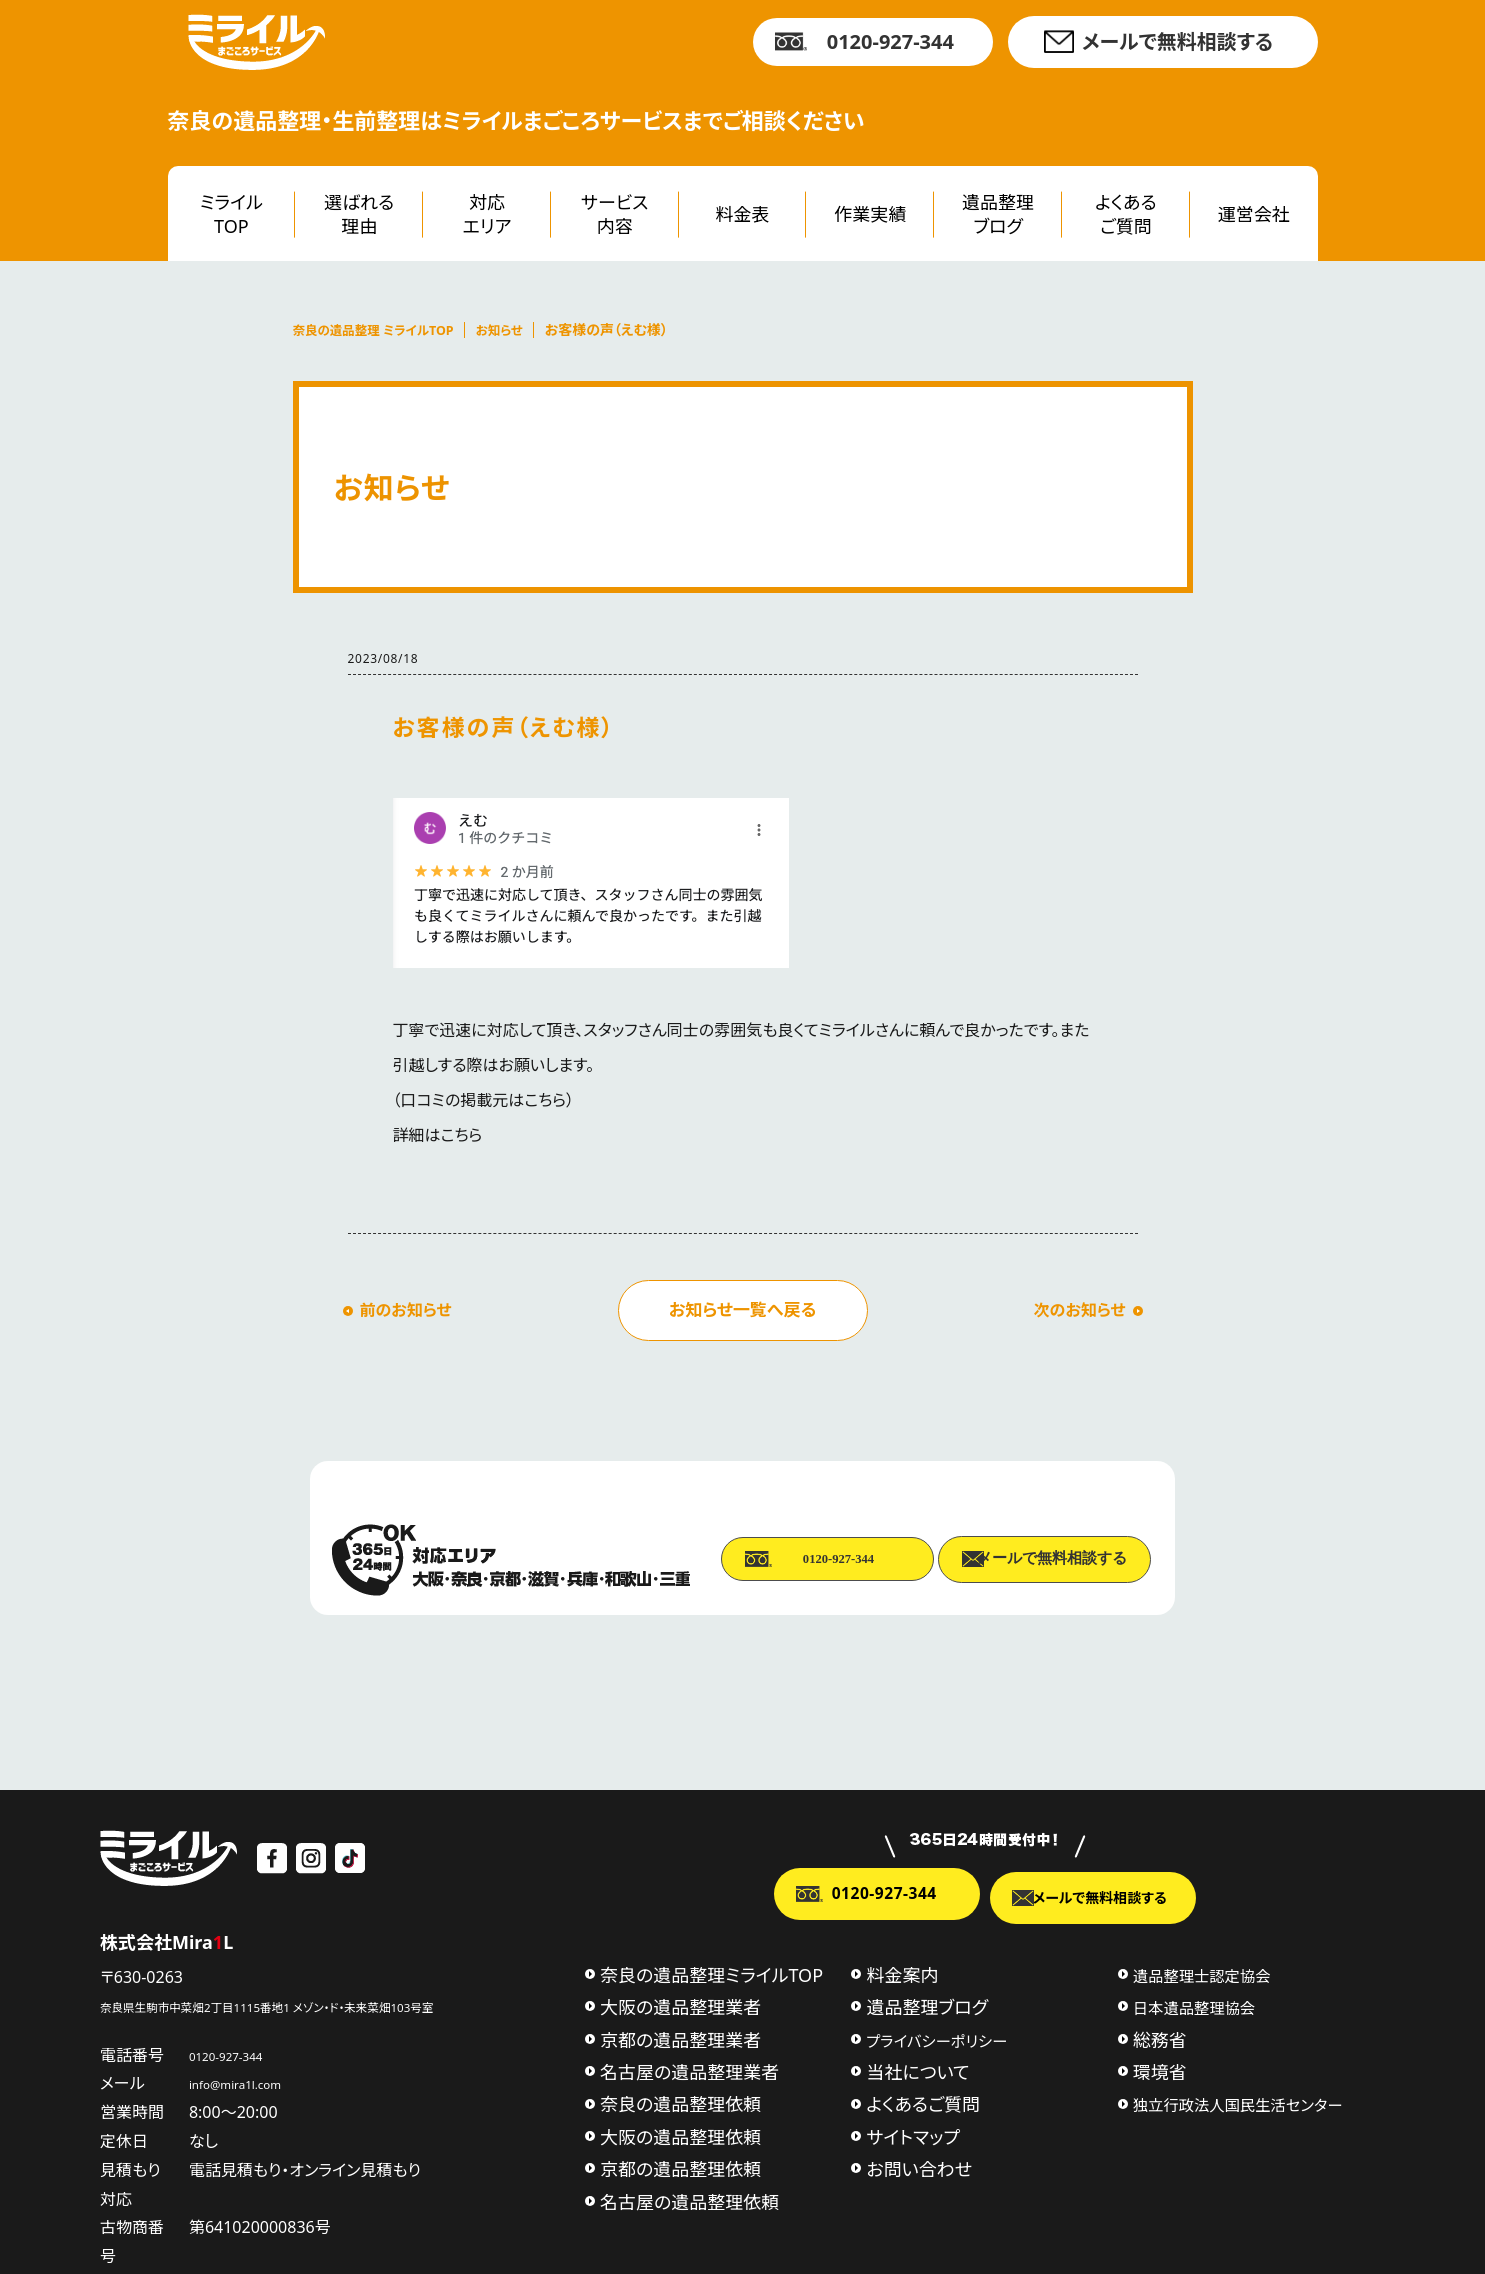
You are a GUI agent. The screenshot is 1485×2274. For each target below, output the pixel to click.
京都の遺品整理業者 (680, 2037)
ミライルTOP (231, 213)
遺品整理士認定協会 (1202, 1973)
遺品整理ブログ (998, 213)
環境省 (1160, 2070)
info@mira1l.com (276, 2080)
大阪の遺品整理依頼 (680, 2134)
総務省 (1160, 2037)
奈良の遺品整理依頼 (680, 2102)
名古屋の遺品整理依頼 (689, 2199)
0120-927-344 (890, 41)
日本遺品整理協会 (1194, 2006)
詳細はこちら (438, 1135)
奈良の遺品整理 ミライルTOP (383, 330)
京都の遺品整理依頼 (680, 2167)
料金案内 (902, 1972)
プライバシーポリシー (936, 2038)
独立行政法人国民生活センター (1238, 2103)
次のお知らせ (1080, 1310)
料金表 (743, 214)
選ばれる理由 (359, 213)
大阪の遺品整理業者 (680, 2005)
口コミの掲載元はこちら (484, 1100)
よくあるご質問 (1126, 213)
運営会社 (1254, 214)
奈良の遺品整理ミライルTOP (711, 1972)
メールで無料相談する (1177, 41)
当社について (917, 2070)
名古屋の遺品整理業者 (689, 2070)
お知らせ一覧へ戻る (742, 1309)
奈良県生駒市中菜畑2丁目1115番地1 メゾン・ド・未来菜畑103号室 (331, 2002)
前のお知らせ (406, 1310)
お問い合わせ (919, 2167)
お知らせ (521, 330)
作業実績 (870, 214)
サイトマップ (913, 2134)
